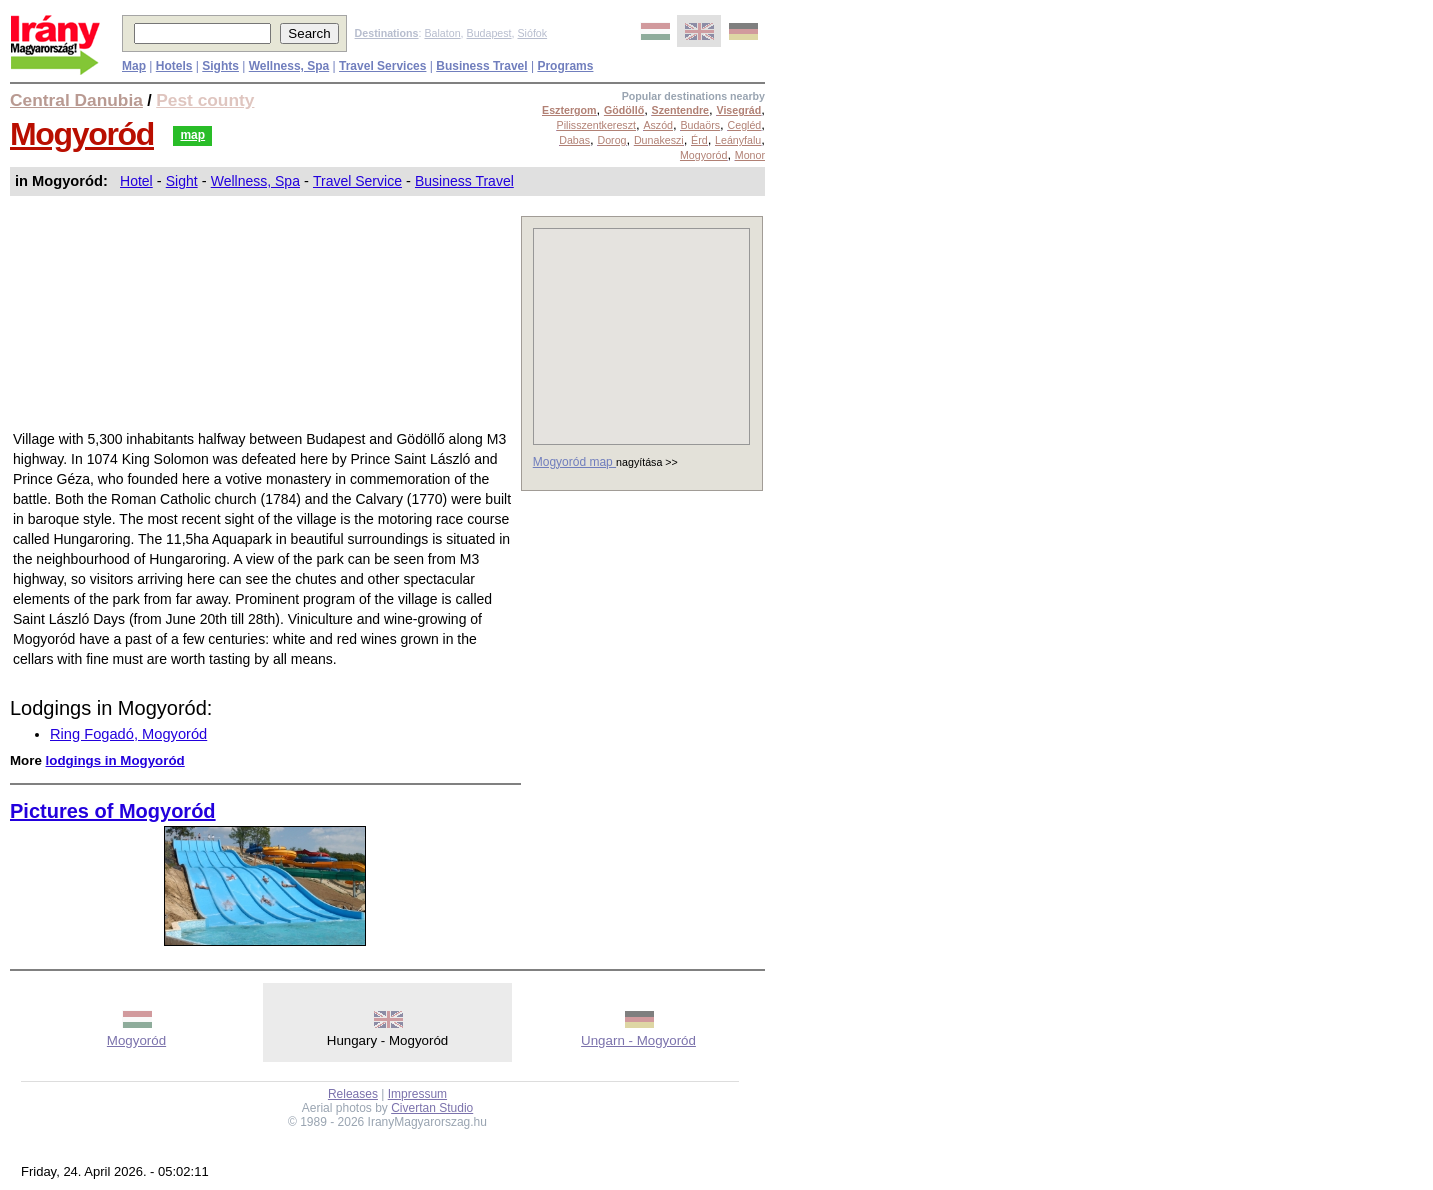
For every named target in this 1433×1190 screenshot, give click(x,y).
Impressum (417, 1094)
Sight (182, 181)
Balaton (442, 33)
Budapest (489, 33)
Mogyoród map (574, 462)
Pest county (205, 100)
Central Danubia (76, 100)
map (192, 135)
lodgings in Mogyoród (115, 760)
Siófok (532, 33)
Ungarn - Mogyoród (638, 1040)
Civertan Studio (432, 1108)
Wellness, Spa (255, 181)
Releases (353, 1094)
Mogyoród (82, 134)
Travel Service (357, 181)
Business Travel (464, 181)
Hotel (136, 181)
